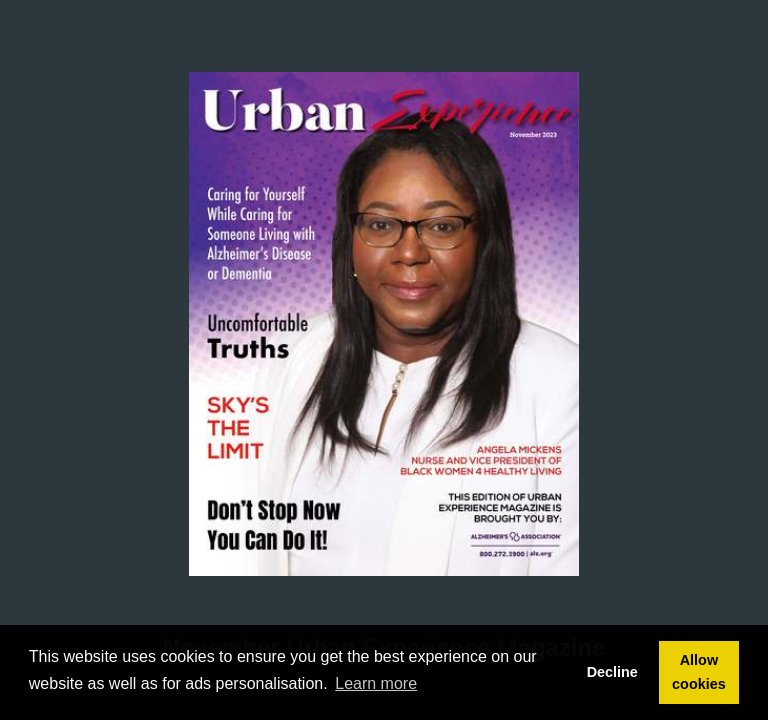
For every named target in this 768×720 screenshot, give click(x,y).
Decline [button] (612, 672)
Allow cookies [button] (699, 672)
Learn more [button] (376, 683)
